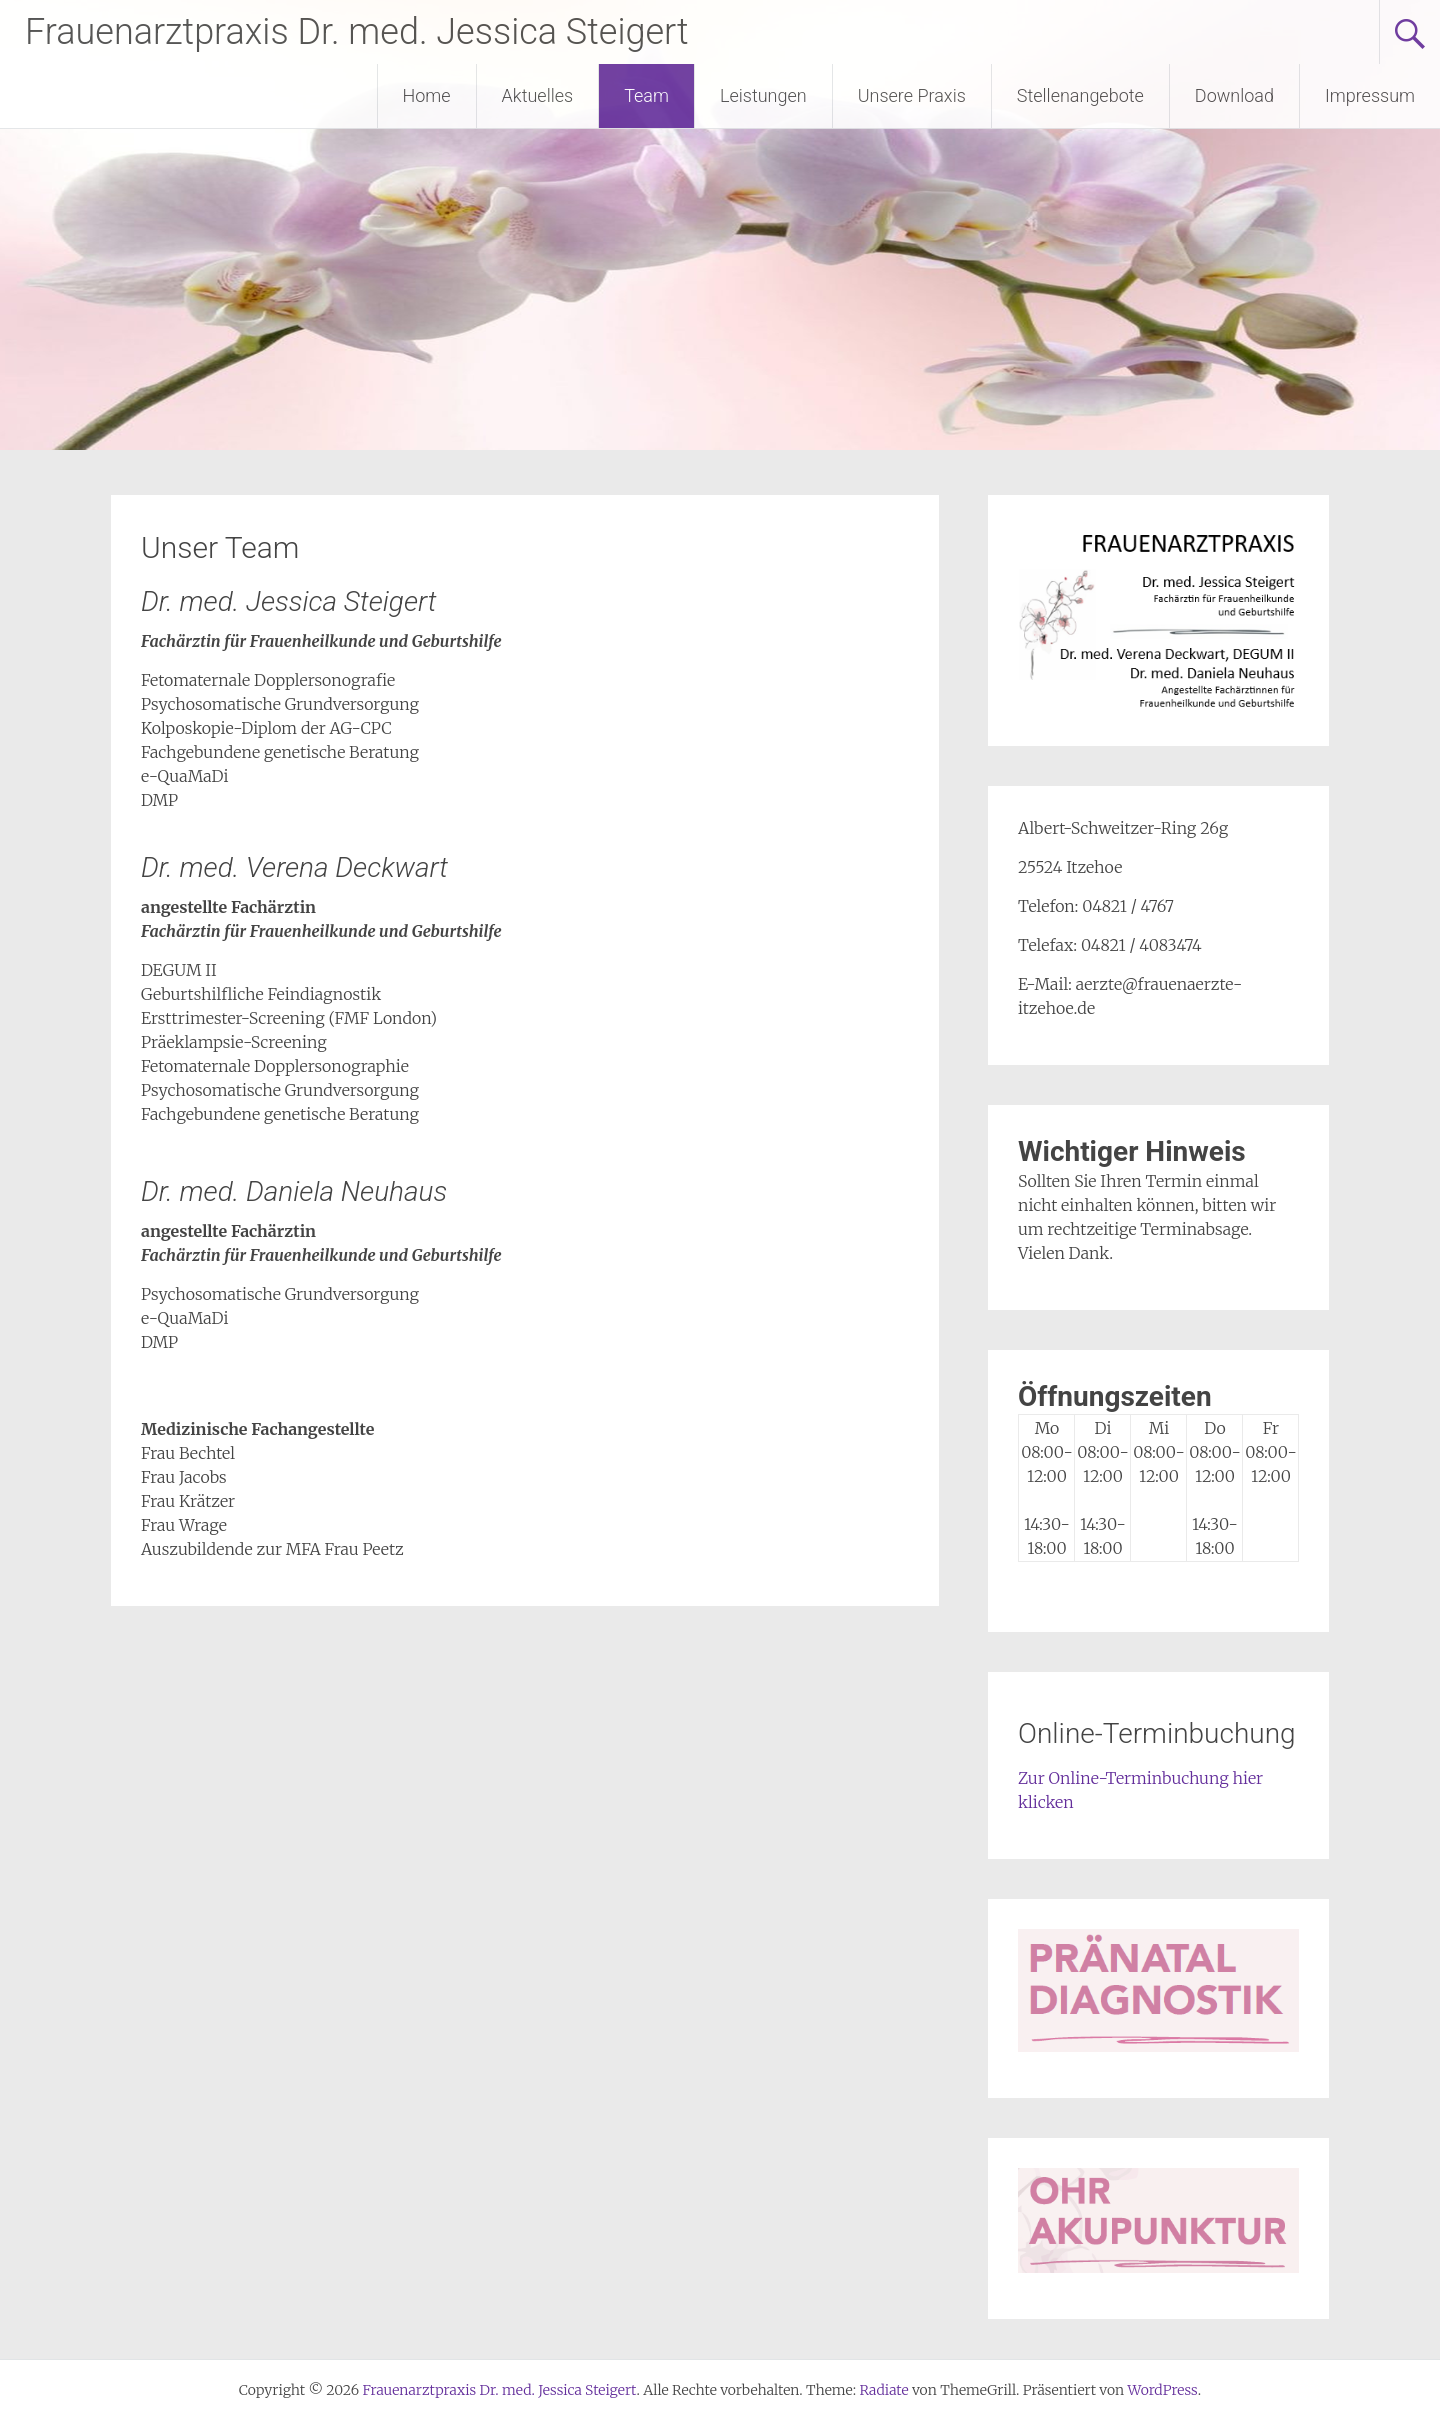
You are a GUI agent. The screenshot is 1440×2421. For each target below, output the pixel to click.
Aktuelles (538, 95)
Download (1234, 95)
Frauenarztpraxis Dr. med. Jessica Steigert (357, 32)
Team (646, 95)
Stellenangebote (1080, 95)
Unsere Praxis (912, 95)
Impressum (1370, 95)
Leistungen (763, 95)
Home (427, 95)
